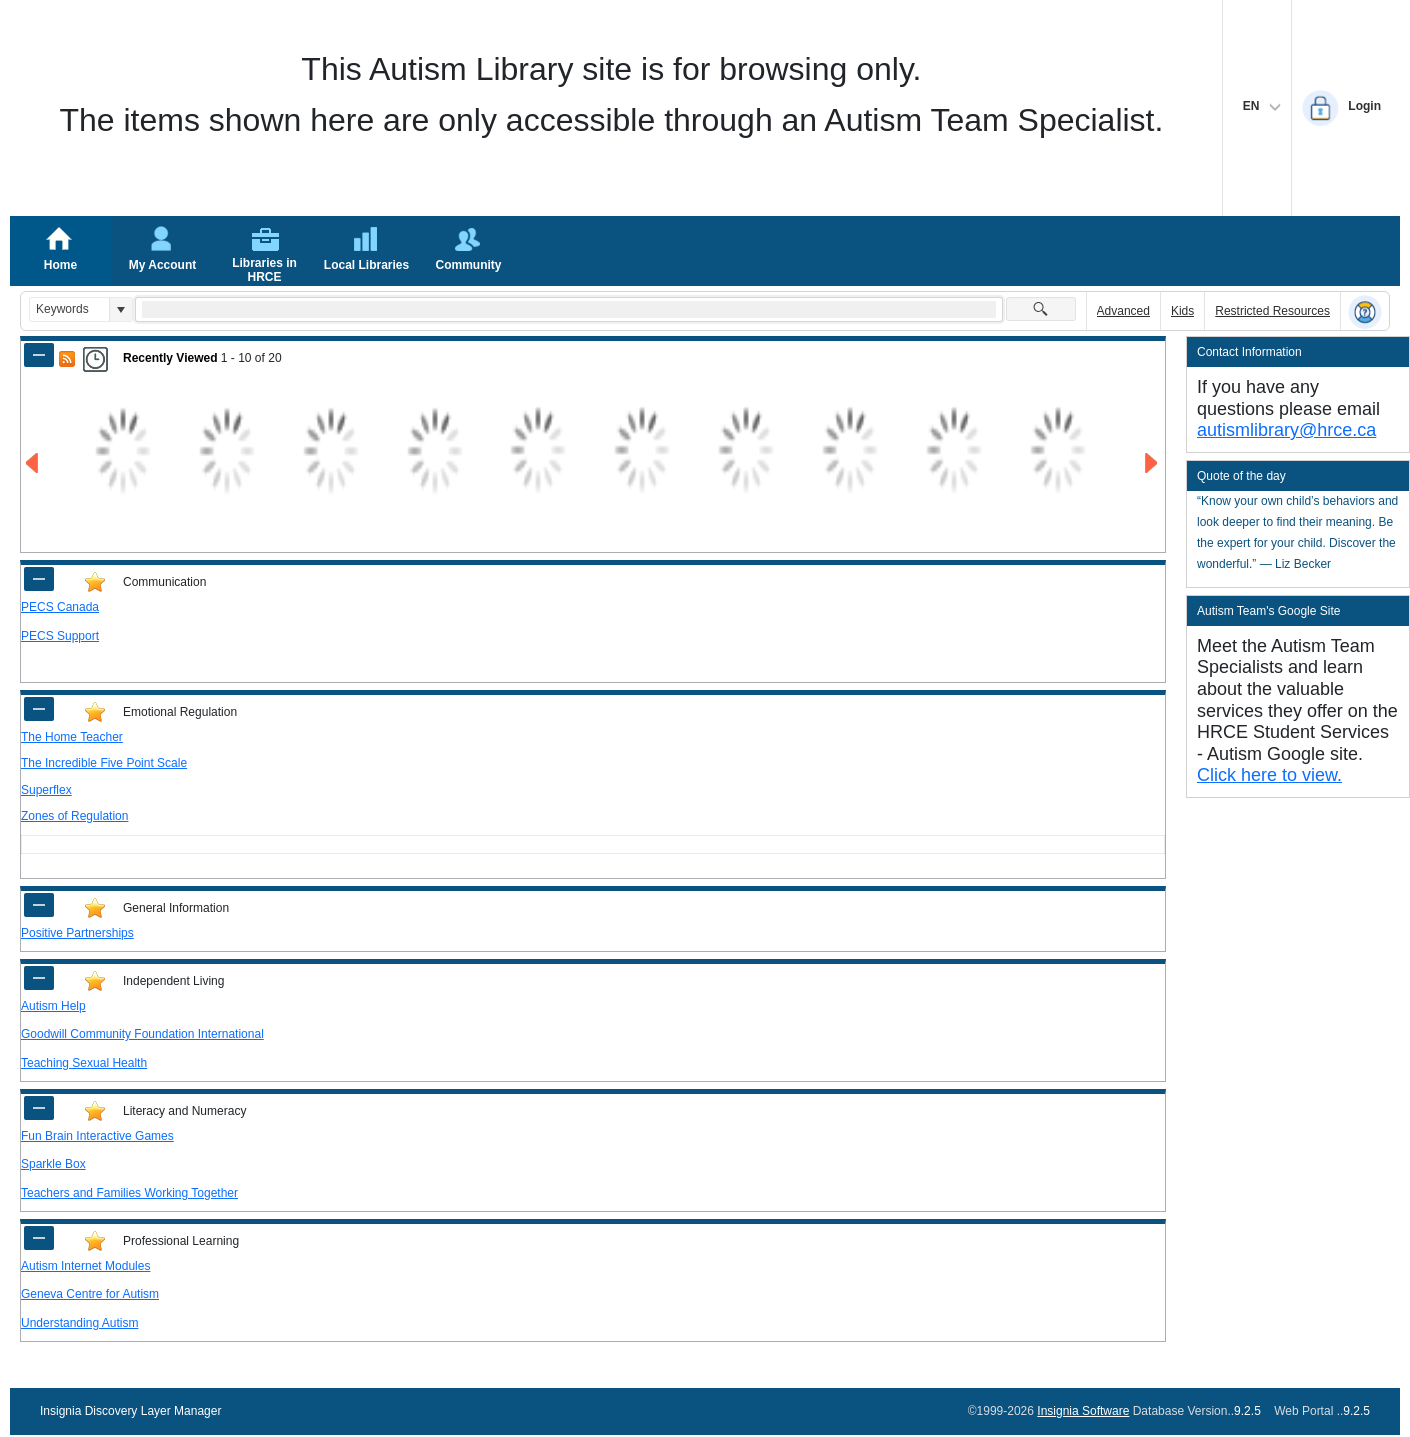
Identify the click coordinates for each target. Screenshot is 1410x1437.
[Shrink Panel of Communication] (39, 579)
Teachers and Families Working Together (129, 1193)
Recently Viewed (170, 358)
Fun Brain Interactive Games (97, 1136)
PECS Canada (60, 607)
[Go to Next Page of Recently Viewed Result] (1152, 463)
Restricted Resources (1272, 311)
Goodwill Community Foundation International (142, 1034)
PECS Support (60, 636)
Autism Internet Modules (85, 1266)
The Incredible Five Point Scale (104, 763)
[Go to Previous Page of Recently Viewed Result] (33, 463)
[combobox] (69, 309)
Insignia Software (1083, 1411)
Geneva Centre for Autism (90, 1294)
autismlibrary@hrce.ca (1286, 430)
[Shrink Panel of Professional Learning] (39, 1238)
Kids (1182, 311)
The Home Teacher (72, 737)
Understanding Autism (79, 1323)
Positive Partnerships (77, 933)
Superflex (46, 790)
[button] (120, 309)
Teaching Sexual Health (84, 1063)
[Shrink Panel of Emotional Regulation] (39, 709)
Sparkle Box (53, 1164)
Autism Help (53, 1006)
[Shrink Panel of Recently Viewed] (39, 355)
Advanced (1123, 311)
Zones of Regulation (74, 816)
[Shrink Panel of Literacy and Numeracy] (39, 1108)
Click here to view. (1269, 775)
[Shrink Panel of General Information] (39, 905)
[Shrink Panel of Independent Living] (39, 978)
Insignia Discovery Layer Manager (130, 1411)
